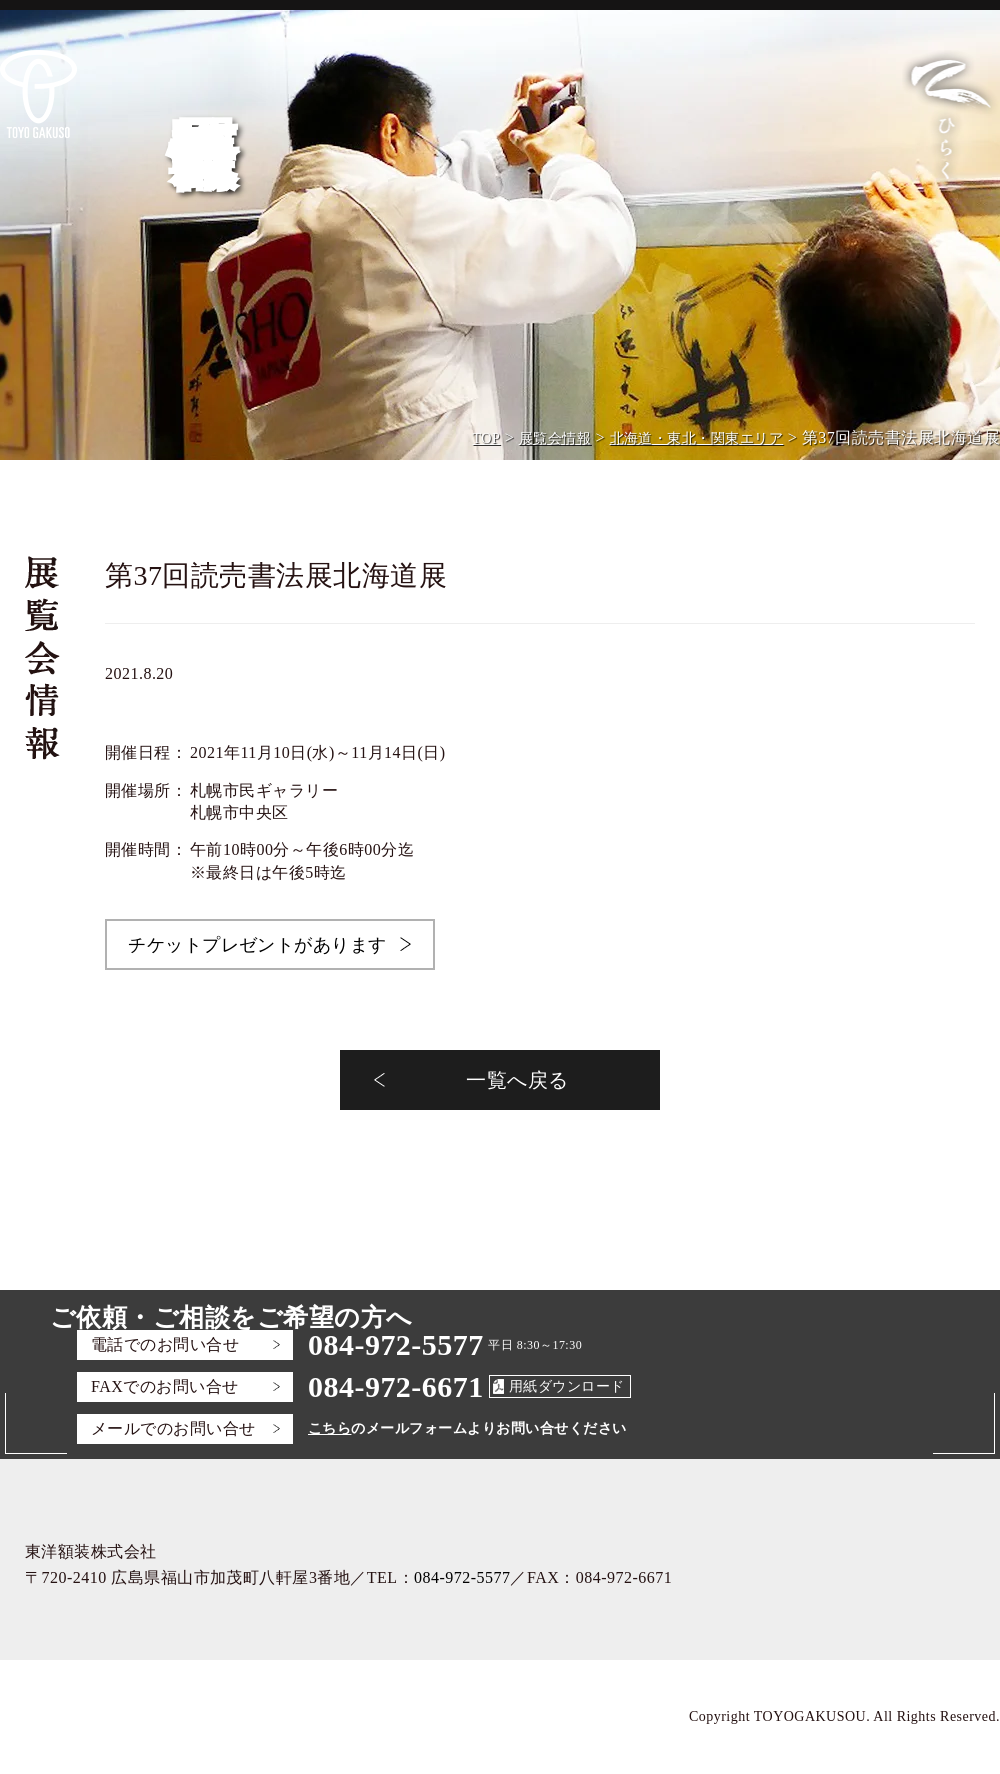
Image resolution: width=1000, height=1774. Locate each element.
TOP (487, 438)
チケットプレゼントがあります (257, 945)
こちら (329, 1428)
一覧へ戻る (517, 1080)
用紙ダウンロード (567, 1386)
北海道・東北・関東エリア (697, 438)
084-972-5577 (396, 1344)
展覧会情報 (555, 438)
